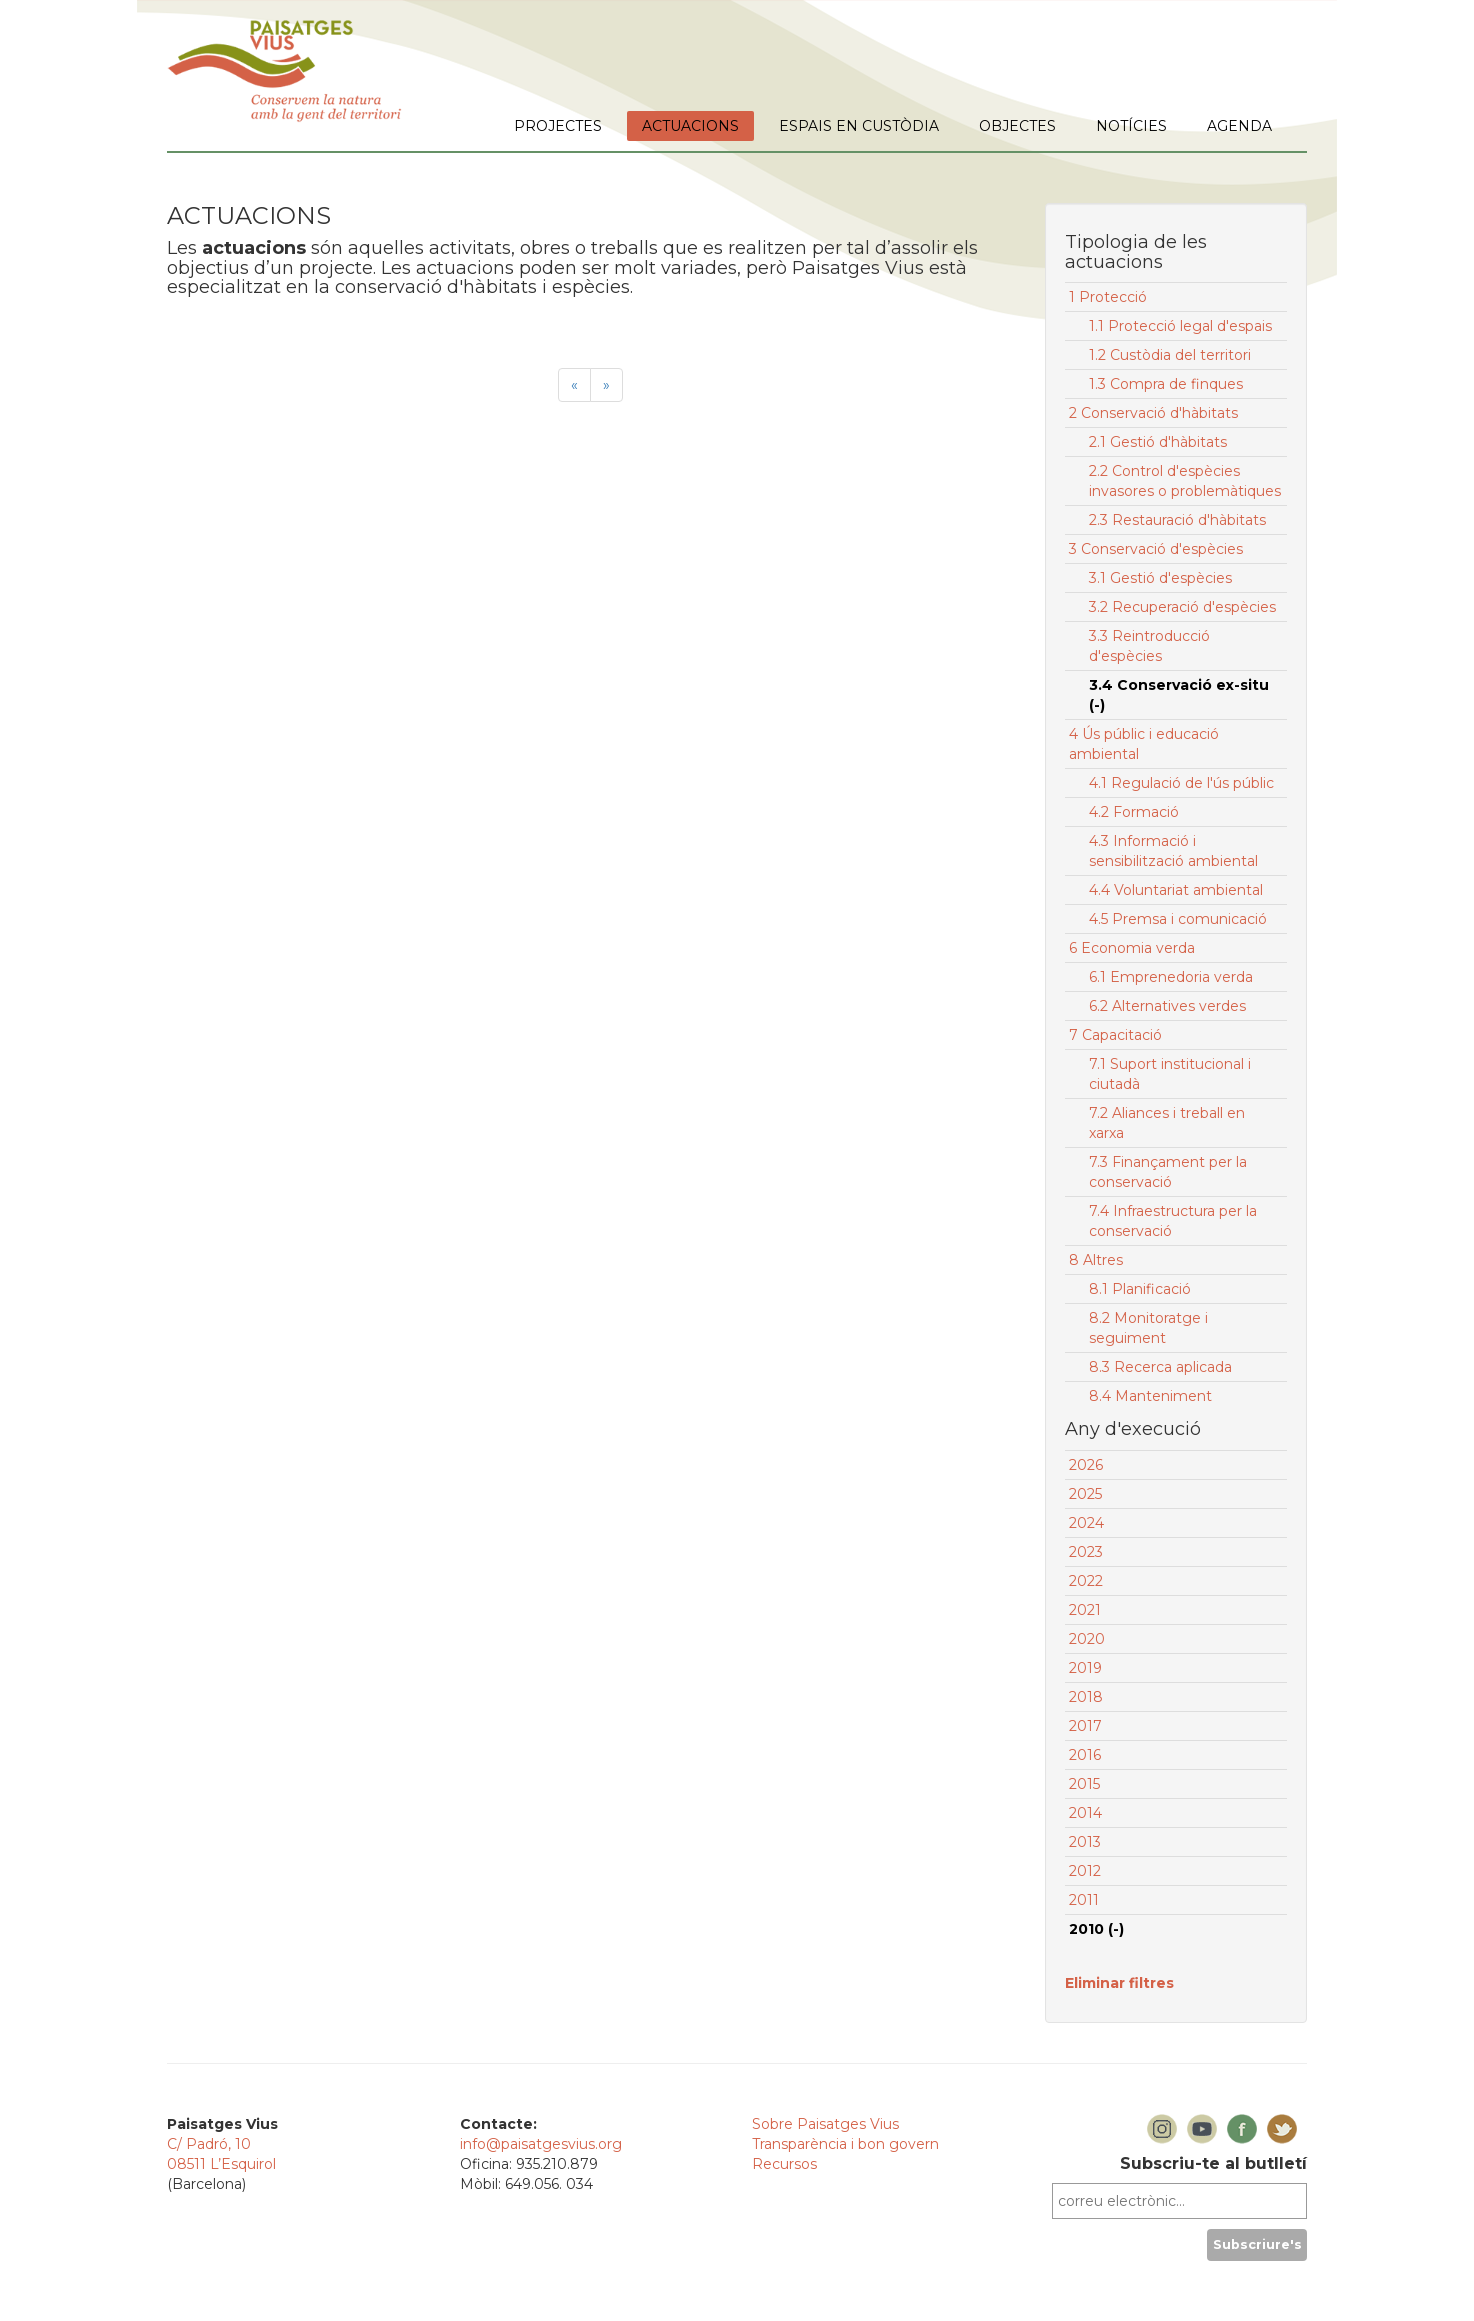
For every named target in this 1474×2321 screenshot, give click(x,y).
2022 (1086, 1581)
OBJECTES (1017, 126)
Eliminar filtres (1119, 1983)
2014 (1085, 1813)
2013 (1085, 1842)
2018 (1086, 1697)
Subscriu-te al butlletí (1213, 2163)
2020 (1087, 1639)
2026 (1086, 1465)
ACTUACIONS (690, 126)
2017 (1085, 1726)
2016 (1085, 1755)
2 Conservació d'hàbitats (1153, 413)
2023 (1086, 1552)
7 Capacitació (1115, 1035)
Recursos (784, 2164)
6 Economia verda (1132, 948)
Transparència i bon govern (845, 2144)
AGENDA (1239, 126)
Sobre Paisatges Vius (825, 2124)
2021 (1085, 1610)
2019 (1085, 1668)
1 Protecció (1108, 297)
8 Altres (1096, 1260)
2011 (1084, 1900)
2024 (1086, 1523)
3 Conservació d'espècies (1156, 549)
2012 (1085, 1871)
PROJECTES (558, 126)
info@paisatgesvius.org (541, 2144)
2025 (1085, 1494)
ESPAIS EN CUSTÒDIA (859, 126)
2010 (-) (1096, 1929)
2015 (1084, 1784)
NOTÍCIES (1131, 126)
